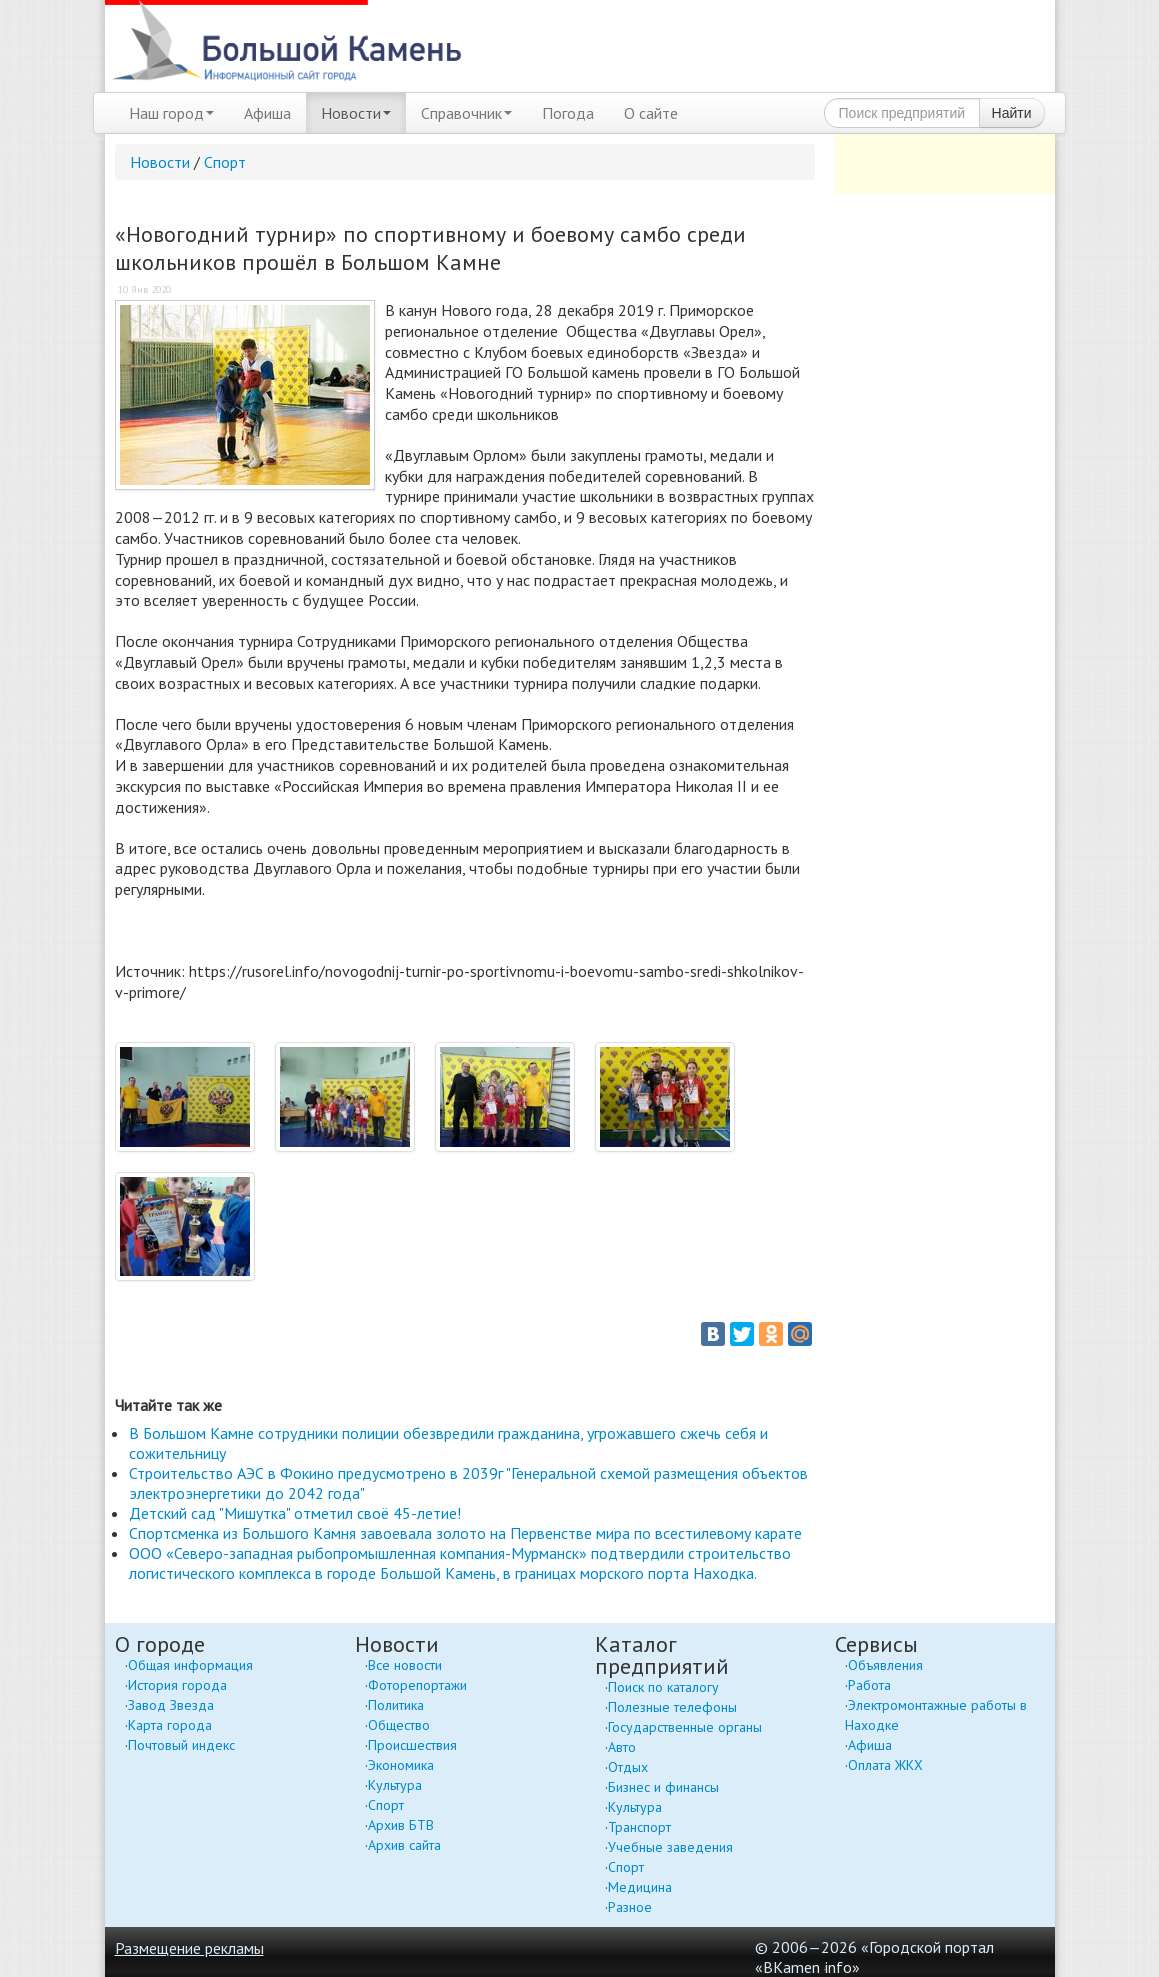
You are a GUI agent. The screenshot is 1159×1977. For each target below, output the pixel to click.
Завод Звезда (171, 1705)
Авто (622, 1747)
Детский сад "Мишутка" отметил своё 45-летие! (295, 1513)
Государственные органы (685, 1727)
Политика (396, 1705)
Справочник (466, 113)
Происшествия (412, 1745)
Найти (1012, 113)
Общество (399, 1725)
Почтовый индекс (181, 1745)
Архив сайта (404, 1845)
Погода (568, 113)
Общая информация (190, 1665)
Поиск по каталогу (663, 1687)
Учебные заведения (670, 1847)
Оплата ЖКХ (885, 1765)
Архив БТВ (401, 1825)
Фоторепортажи (417, 1685)
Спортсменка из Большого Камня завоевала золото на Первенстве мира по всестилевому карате (465, 1533)
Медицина (640, 1887)
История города (177, 1685)
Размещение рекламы (189, 1948)
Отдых (628, 1767)
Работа (869, 1685)
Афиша (267, 113)
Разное (630, 1907)
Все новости (405, 1665)
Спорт (225, 162)
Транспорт (639, 1827)
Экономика (401, 1765)
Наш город (171, 113)
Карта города (170, 1725)
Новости (356, 113)
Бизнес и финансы (663, 1787)
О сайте (651, 113)
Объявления (885, 1665)
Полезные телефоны (672, 1707)
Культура (395, 1785)
